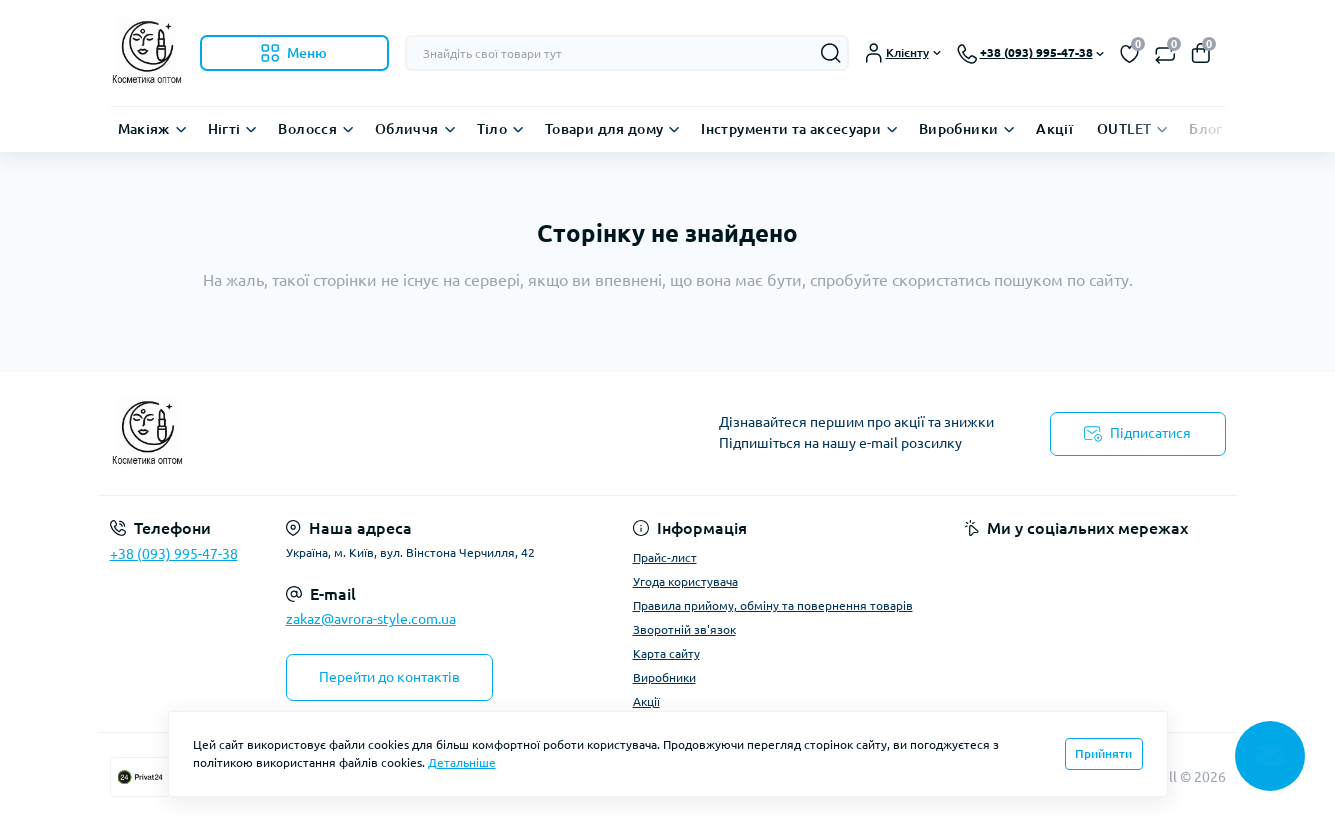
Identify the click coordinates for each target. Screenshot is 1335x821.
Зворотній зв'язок (684, 629)
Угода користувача (685, 581)
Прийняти (1103, 753)
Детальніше (462, 762)
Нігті (224, 129)
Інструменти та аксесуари (791, 129)
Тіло (492, 129)
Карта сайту (666, 653)
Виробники (958, 129)
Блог (1205, 129)
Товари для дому (604, 129)
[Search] (831, 53)
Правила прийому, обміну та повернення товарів (773, 605)
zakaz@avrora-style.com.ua (371, 619)
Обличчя (407, 129)
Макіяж (144, 129)
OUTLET (1124, 129)
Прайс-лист (665, 557)
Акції (1054, 129)
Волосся (307, 129)
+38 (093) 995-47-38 (174, 554)
